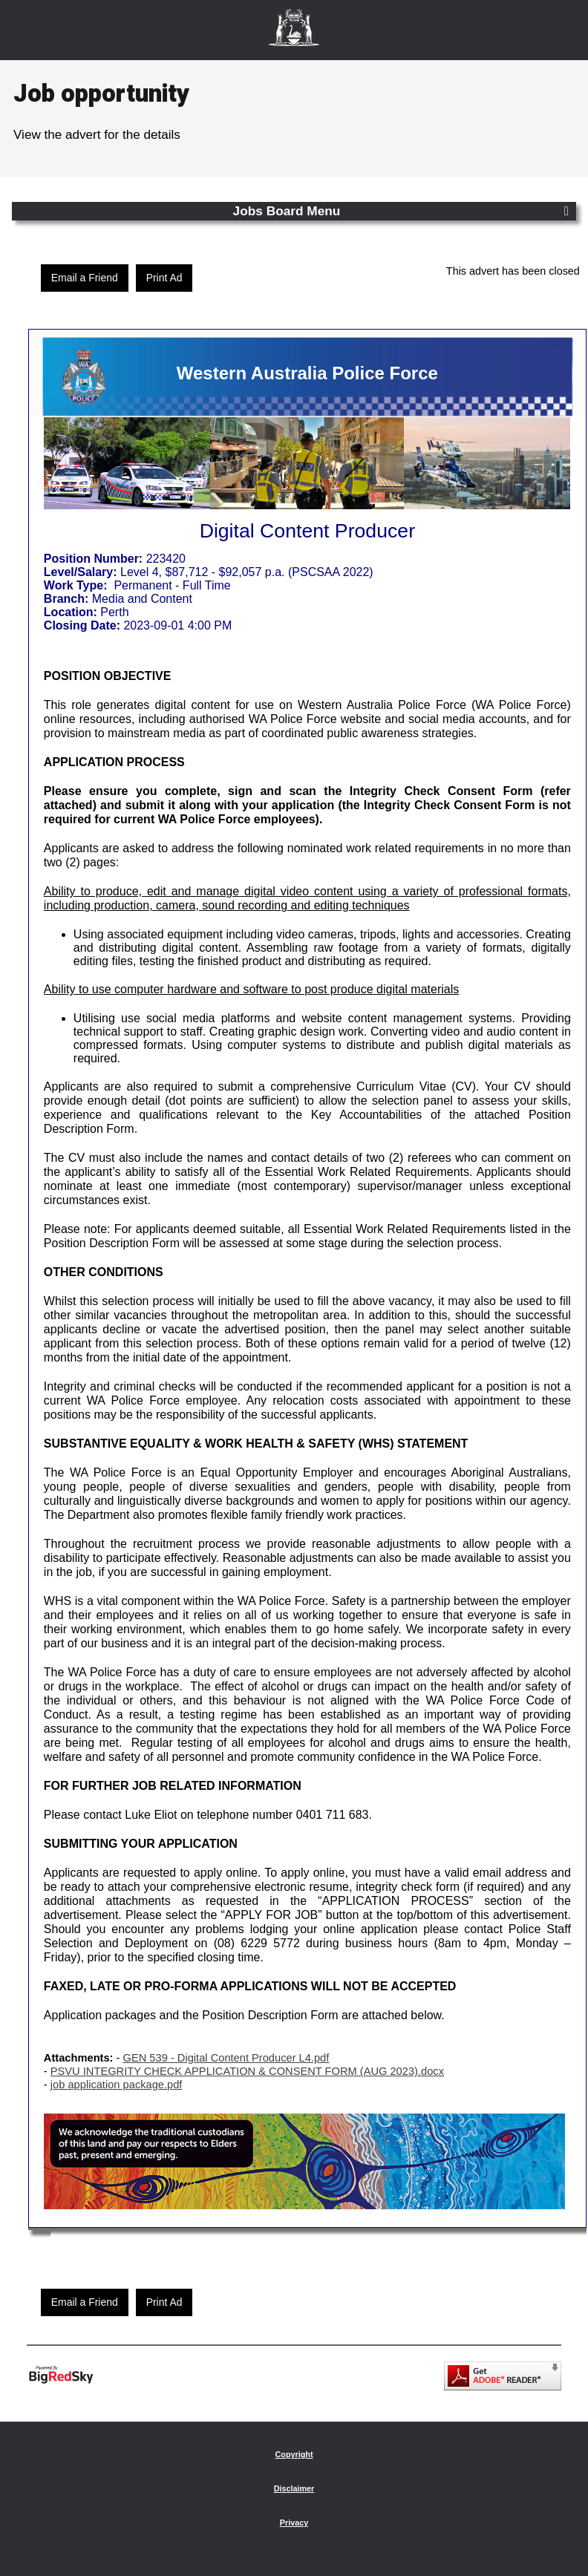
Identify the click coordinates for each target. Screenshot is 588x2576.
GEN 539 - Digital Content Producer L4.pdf (226, 2058)
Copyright (294, 2454)
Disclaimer (294, 2488)
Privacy (294, 2522)
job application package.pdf (116, 2084)
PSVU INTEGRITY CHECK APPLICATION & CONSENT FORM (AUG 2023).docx (247, 2071)
